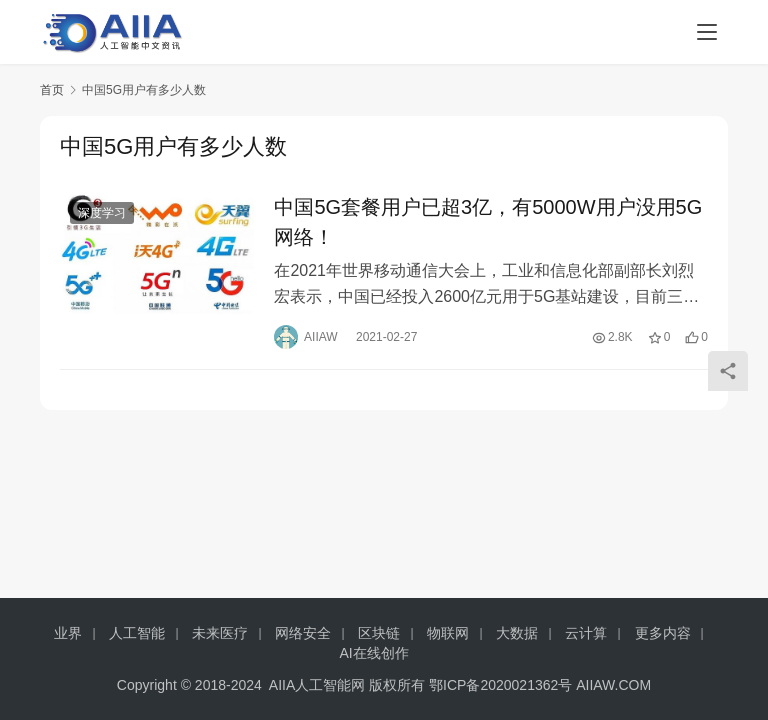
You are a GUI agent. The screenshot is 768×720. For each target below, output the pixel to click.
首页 (52, 90)
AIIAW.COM (613, 685)
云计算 (586, 633)
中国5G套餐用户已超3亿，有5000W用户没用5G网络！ (488, 223)
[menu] (707, 32)
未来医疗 (220, 633)
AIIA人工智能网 (317, 685)
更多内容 (663, 633)
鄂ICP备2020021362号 (500, 685)
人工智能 (137, 633)
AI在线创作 (373, 653)
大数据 (517, 633)
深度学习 (102, 214)
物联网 (448, 633)
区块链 (379, 633)
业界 (68, 633)
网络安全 (303, 633)
